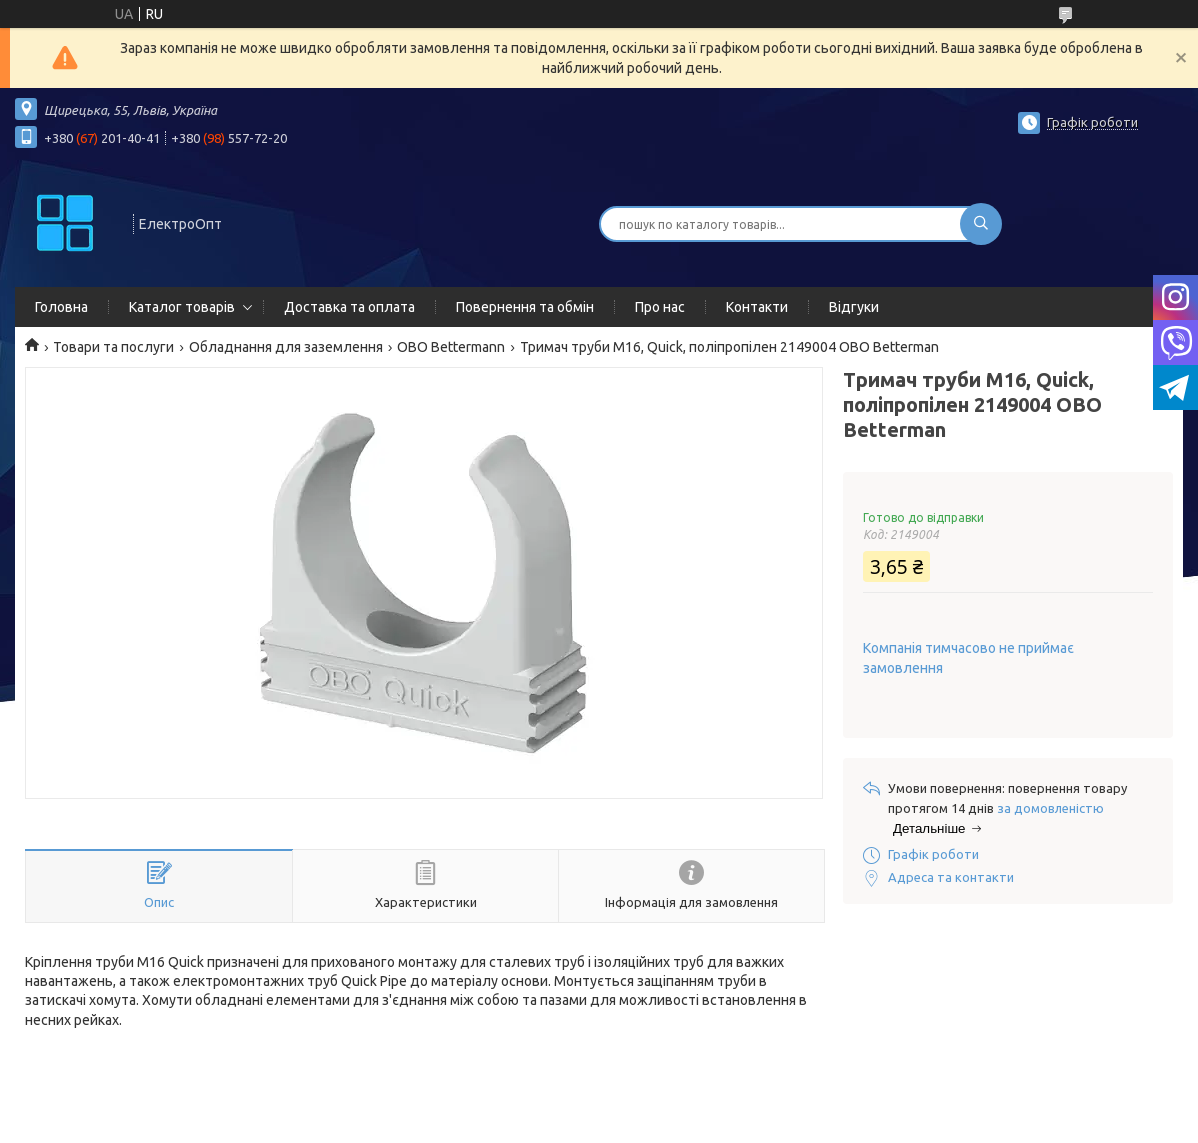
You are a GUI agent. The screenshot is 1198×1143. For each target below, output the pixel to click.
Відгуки (854, 307)
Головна (61, 307)
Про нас (660, 307)
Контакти (757, 307)
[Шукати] (981, 224)
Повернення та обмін (525, 307)
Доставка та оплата (349, 307)
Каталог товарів (182, 307)
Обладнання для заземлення (286, 347)
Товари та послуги (113, 347)
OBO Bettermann (451, 347)
